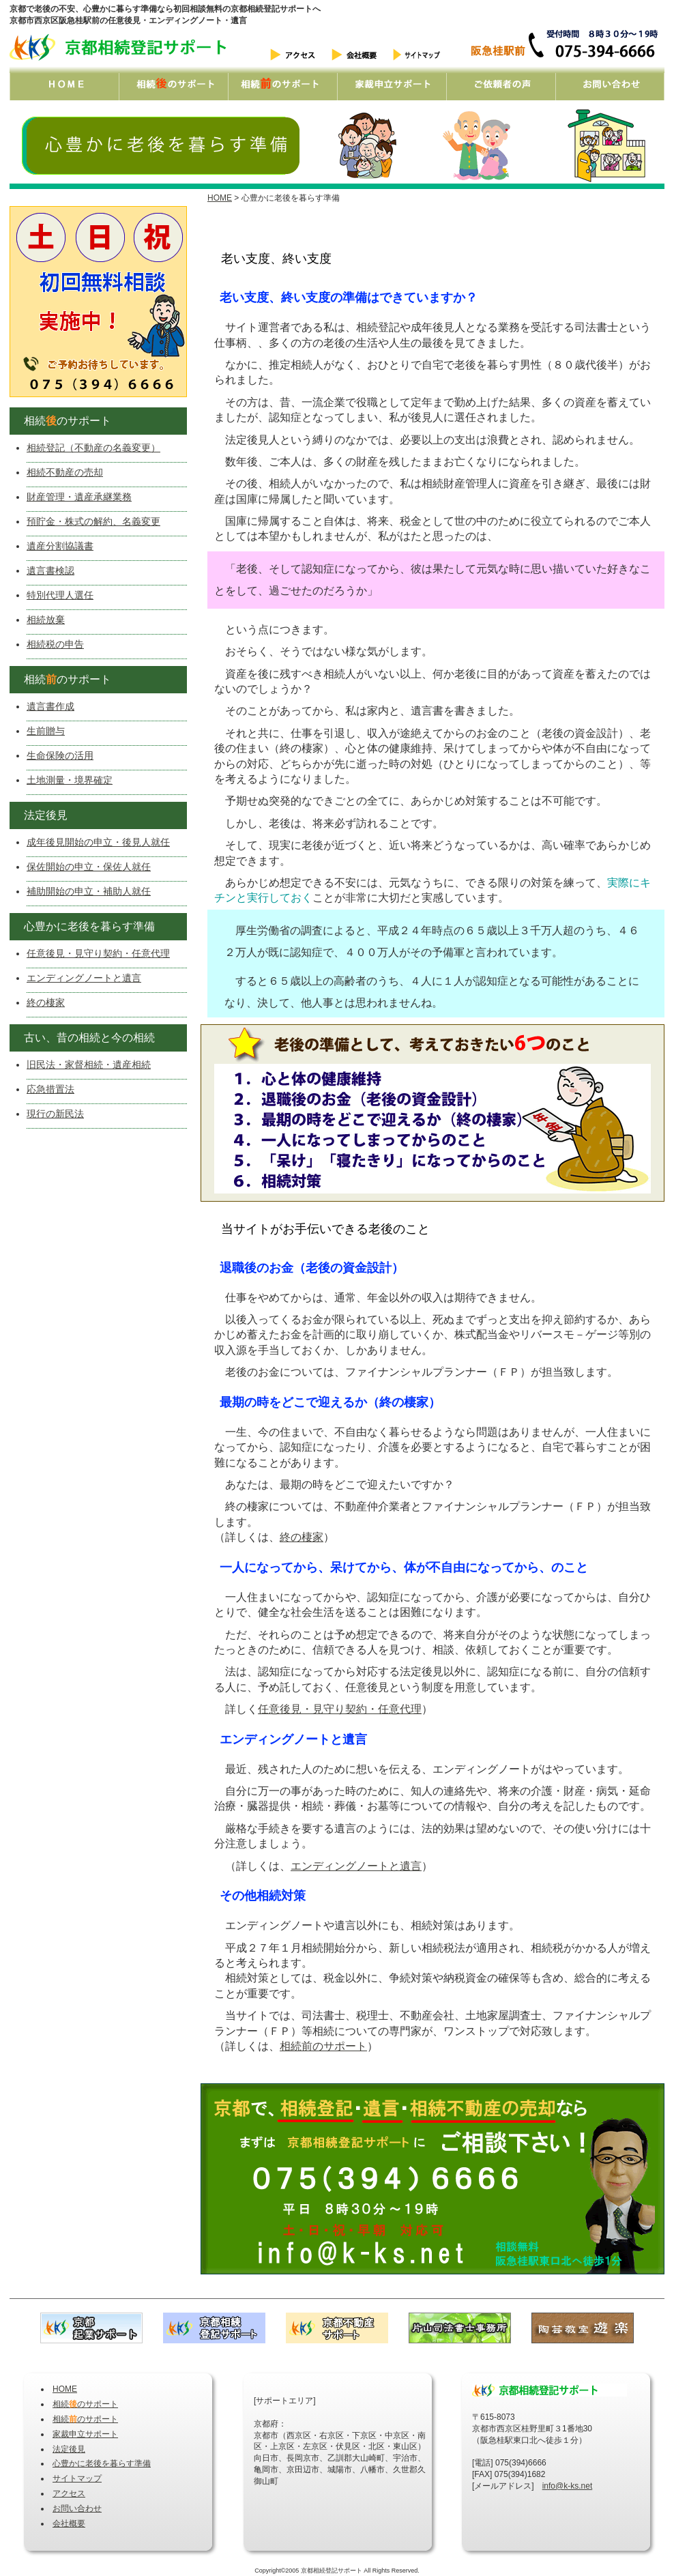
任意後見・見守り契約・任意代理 (340, 1709)
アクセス (69, 2493)
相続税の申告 (55, 644)
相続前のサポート (323, 2046)
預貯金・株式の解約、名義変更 (93, 521)
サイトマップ (77, 2478)
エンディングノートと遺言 (356, 1866)
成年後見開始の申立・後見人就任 (98, 842)
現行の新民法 (55, 1113)
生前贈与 (46, 730)
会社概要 (69, 2523)
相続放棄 (46, 619)
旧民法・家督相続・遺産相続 (89, 1064)
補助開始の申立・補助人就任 (89, 891)
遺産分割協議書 (60, 545)
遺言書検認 (50, 570)
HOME (219, 198)
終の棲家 (301, 1537)
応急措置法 (50, 1089)
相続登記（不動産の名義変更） (93, 447)
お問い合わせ (77, 2508)
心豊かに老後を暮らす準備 (84, 926)
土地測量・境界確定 (70, 780)
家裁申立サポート (85, 2434)
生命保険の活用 (60, 755)
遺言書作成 (50, 706)
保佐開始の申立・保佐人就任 (89, 866)
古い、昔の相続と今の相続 (84, 1037)
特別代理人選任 (60, 595)
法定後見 (40, 815)
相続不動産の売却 (65, 472)
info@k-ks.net (567, 2486)
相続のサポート (62, 420)
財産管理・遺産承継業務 (79, 496)
